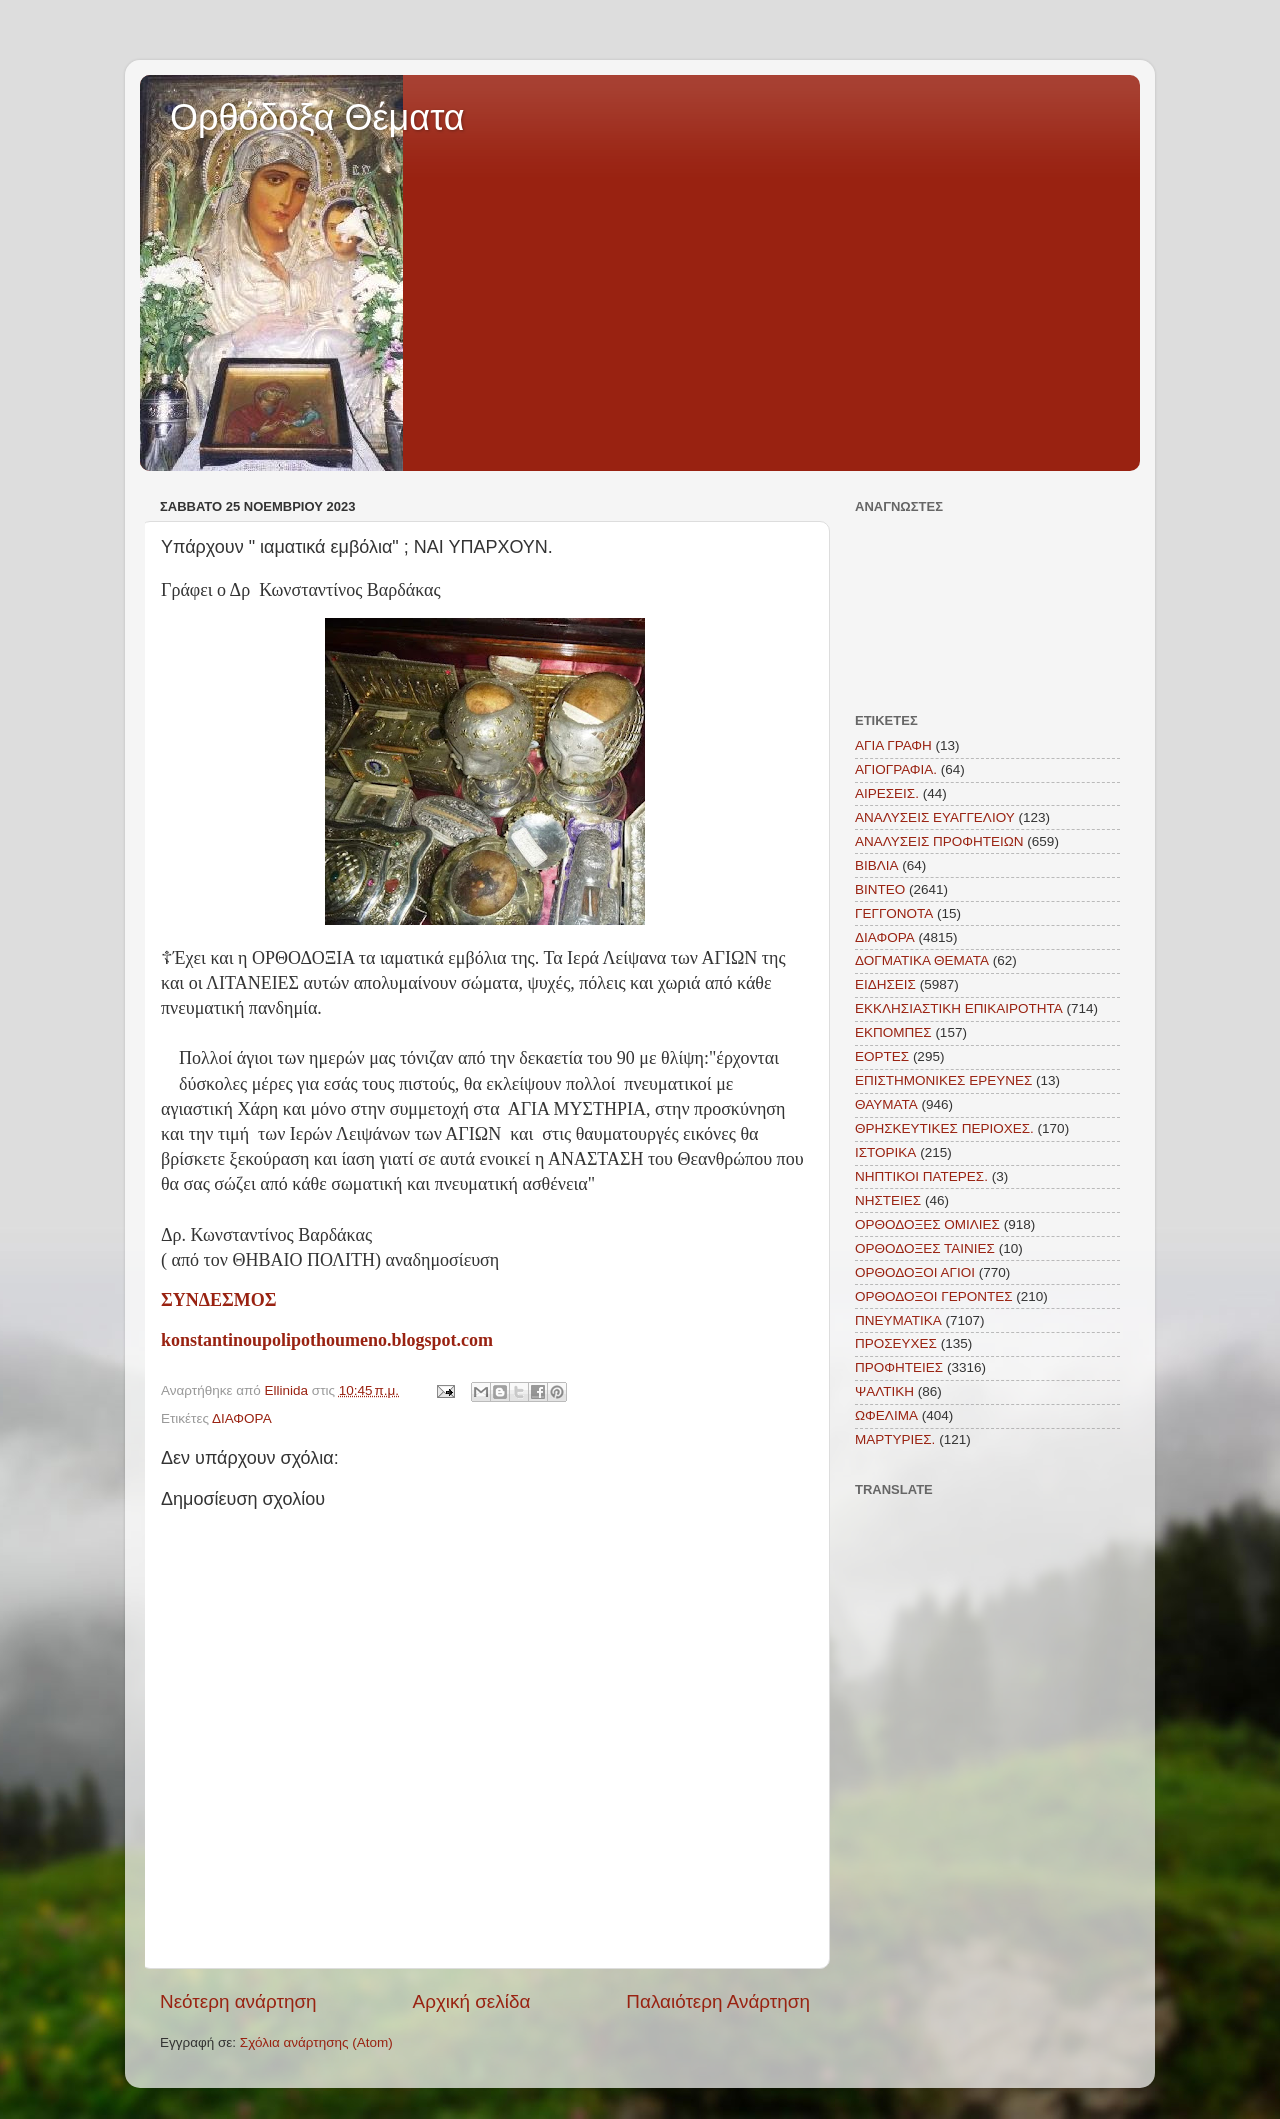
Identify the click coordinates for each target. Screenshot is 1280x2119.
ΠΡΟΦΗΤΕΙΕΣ (899, 1367)
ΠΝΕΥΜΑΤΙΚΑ (898, 1320)
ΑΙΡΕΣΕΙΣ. (887, 793)
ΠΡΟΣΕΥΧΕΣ (896, 1343)
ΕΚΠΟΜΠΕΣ (893, 1032)
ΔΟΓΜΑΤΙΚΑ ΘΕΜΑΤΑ (922, 960)
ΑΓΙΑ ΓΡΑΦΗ (893, 745)
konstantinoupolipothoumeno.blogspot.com (327, 1340)
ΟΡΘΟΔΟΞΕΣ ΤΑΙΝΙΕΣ (925, 1248)
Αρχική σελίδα (472, 2001)
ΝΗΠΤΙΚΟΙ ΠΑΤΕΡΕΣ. (921, 1176)
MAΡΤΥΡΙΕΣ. (895, 1439)
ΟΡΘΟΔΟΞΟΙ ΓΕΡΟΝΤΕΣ (934, 1296)
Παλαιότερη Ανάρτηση (718, 2001)
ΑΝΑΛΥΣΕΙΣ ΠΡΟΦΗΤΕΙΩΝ (939, 841)
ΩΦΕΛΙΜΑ (886, 1415)
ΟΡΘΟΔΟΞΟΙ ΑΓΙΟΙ (915, 1272)
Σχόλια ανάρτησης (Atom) (316, 2042)
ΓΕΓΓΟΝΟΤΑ (894, 913)
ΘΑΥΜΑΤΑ (886, 1104)
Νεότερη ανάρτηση (238, 2001)
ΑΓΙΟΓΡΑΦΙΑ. (896, 769)
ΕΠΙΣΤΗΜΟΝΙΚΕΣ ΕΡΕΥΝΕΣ (943, 1080)
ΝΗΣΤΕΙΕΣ (888, 1200)
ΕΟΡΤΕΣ (882, 1056)
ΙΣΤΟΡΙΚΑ (885, 1152)
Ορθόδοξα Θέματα (317, 117)
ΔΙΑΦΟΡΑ (242, 1418)
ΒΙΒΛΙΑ (877, 865)
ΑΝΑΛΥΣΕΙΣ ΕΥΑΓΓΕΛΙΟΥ (935, 817)
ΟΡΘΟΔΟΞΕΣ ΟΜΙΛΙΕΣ (927, 1224)
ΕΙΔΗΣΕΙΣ (885, 984)
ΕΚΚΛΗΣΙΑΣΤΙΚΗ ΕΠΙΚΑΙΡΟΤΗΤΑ (959, 1008)
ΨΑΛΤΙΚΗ (884, 1391)
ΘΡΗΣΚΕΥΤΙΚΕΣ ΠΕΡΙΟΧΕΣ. (944, 1128)
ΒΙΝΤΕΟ (880, 889)
